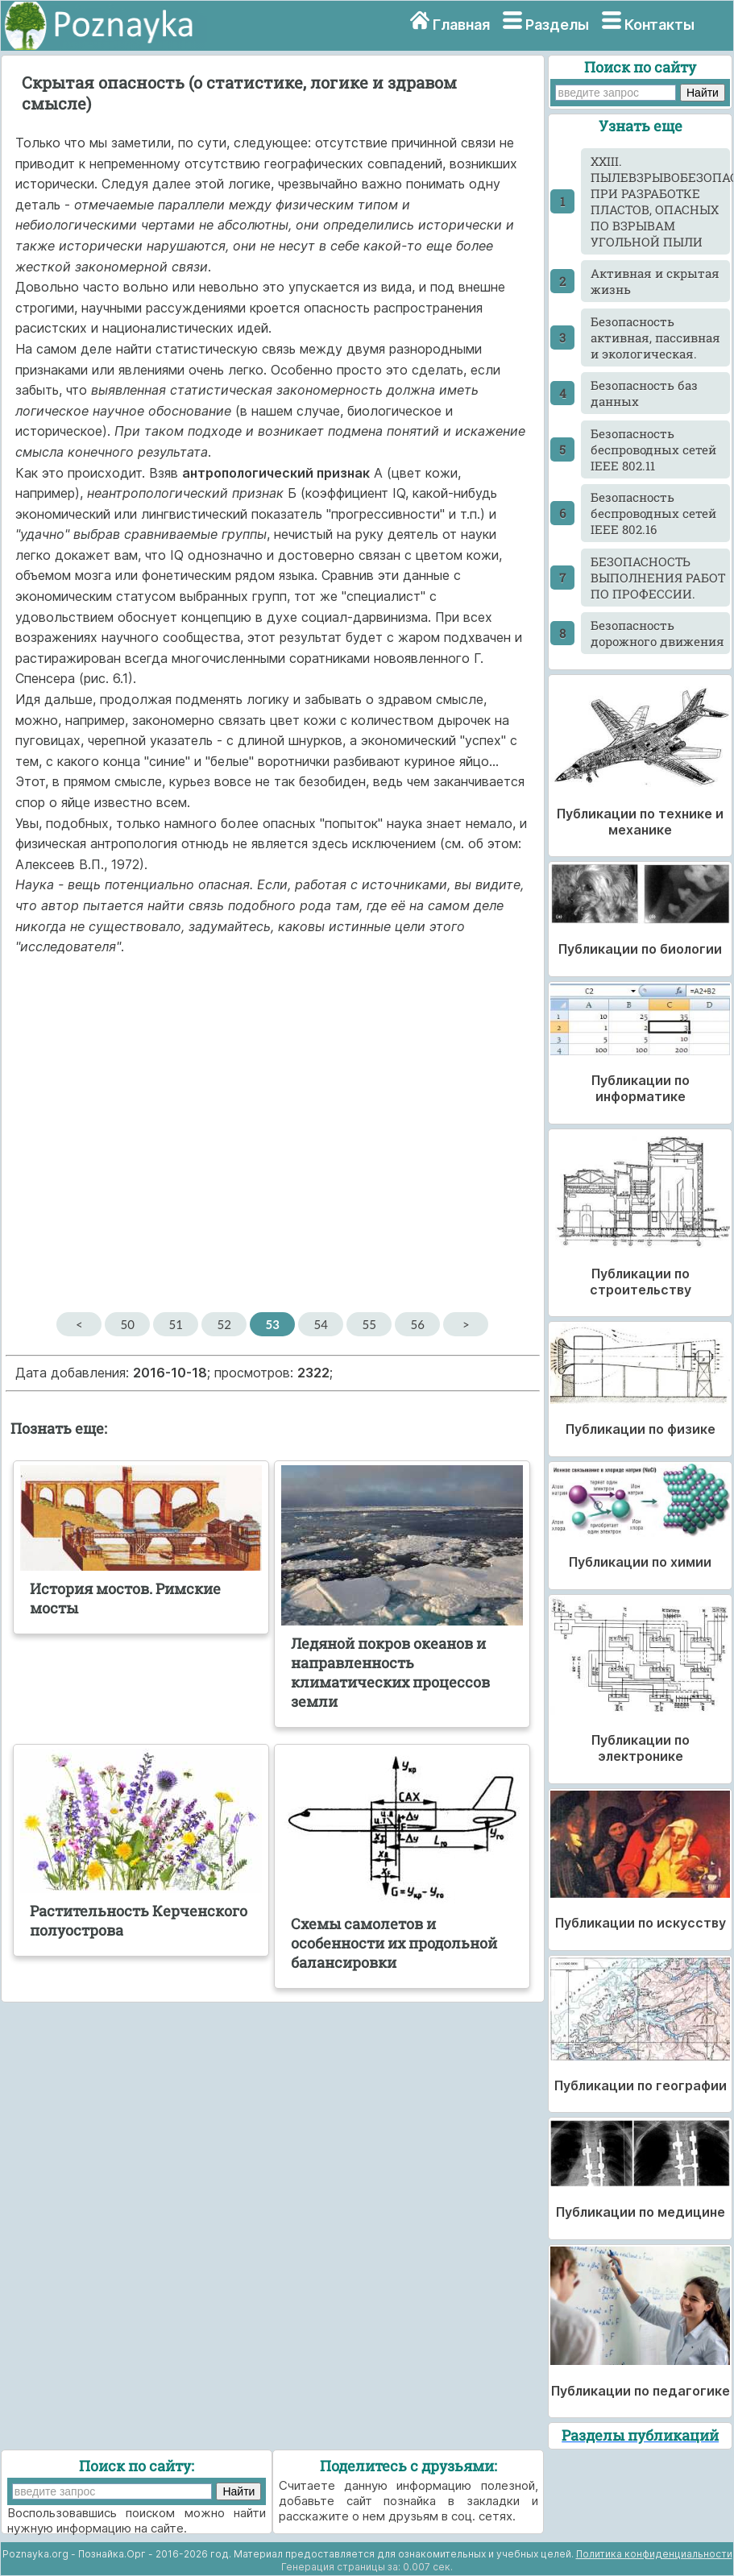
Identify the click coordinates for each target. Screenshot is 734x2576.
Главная (461, 24)
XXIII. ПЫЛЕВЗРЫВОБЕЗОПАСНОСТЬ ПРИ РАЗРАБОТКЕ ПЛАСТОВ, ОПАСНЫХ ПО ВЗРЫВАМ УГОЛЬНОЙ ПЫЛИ (660, 201)
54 (321, 1324)
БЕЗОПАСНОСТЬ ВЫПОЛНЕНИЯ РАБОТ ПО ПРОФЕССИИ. (658, 577)
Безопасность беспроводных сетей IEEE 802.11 (653, 449)
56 (418, 1324)
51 (176, 1324)
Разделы (557, 24)
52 (224, 1324)
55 (369, 1324)
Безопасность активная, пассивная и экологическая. (655, 337)
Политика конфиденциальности (654, 2554)
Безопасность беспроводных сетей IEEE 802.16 (653, 513)
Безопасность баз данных (644, 393)
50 (128, 1324)
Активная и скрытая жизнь (655, 281)
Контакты (659, 24)
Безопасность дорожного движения (657, 633)
